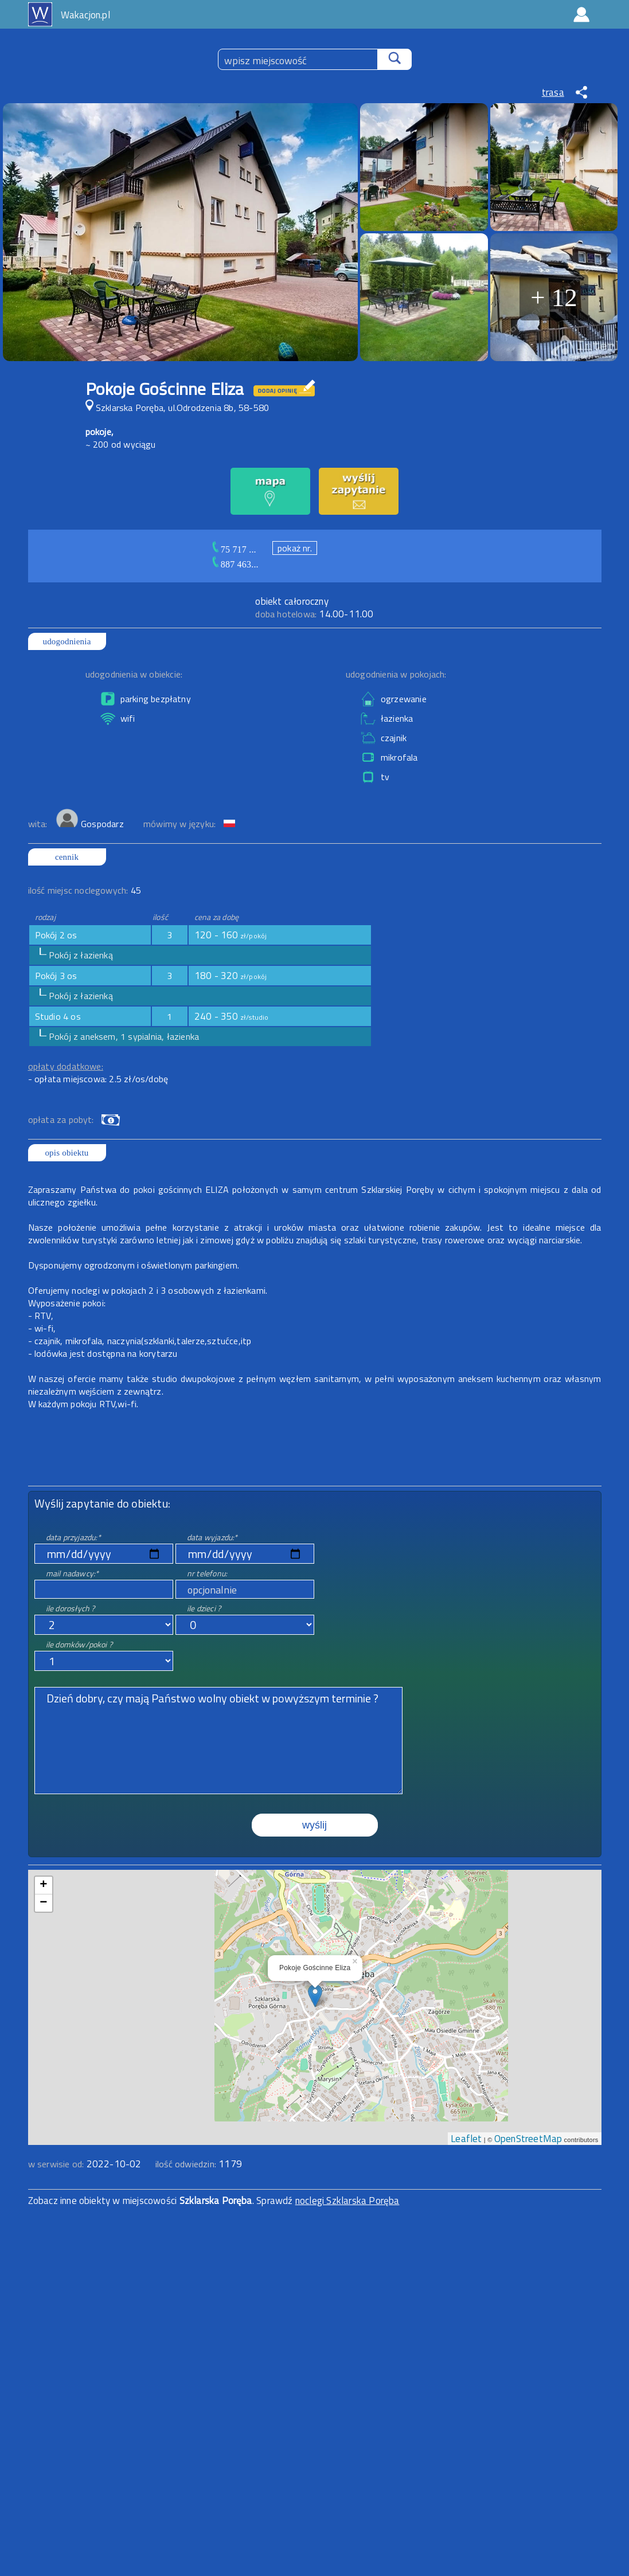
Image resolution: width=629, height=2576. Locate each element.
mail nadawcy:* (72, 1573)
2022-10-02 (114, 2163)
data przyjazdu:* (73, 1537)
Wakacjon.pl (85, 15)
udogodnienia (66, 641)
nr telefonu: (207, 1573)
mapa (314, 1876)
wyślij (314, 1825)
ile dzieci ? (204, 1608)
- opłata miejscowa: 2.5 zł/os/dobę (98, 1079)
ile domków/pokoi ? (79, 1644)
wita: (39, 824)
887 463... (240, 564)
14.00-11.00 (314, 613)
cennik (67, 857)
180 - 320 (230, 975)
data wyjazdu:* (212, 1537)
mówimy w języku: (180, 824)
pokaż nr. (295, 548)
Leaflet (466, 2138)
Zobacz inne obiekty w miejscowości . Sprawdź (161, 2200)
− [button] (43, 1903)
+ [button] (43, 1885)
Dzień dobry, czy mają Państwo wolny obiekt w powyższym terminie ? (218, 1740)
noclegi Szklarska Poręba (347, 2200)
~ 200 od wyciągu (120, 444)
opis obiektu (66, 1152)
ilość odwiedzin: (198, 2164)
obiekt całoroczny (291, 601)
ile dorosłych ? (70, 1608)
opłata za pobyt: (61, 1119)
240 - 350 (231, 1016)
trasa (553, 92)
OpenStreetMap (528, 2138)
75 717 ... (238, 549)
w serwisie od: (57, 2164)
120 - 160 (230, 934)
